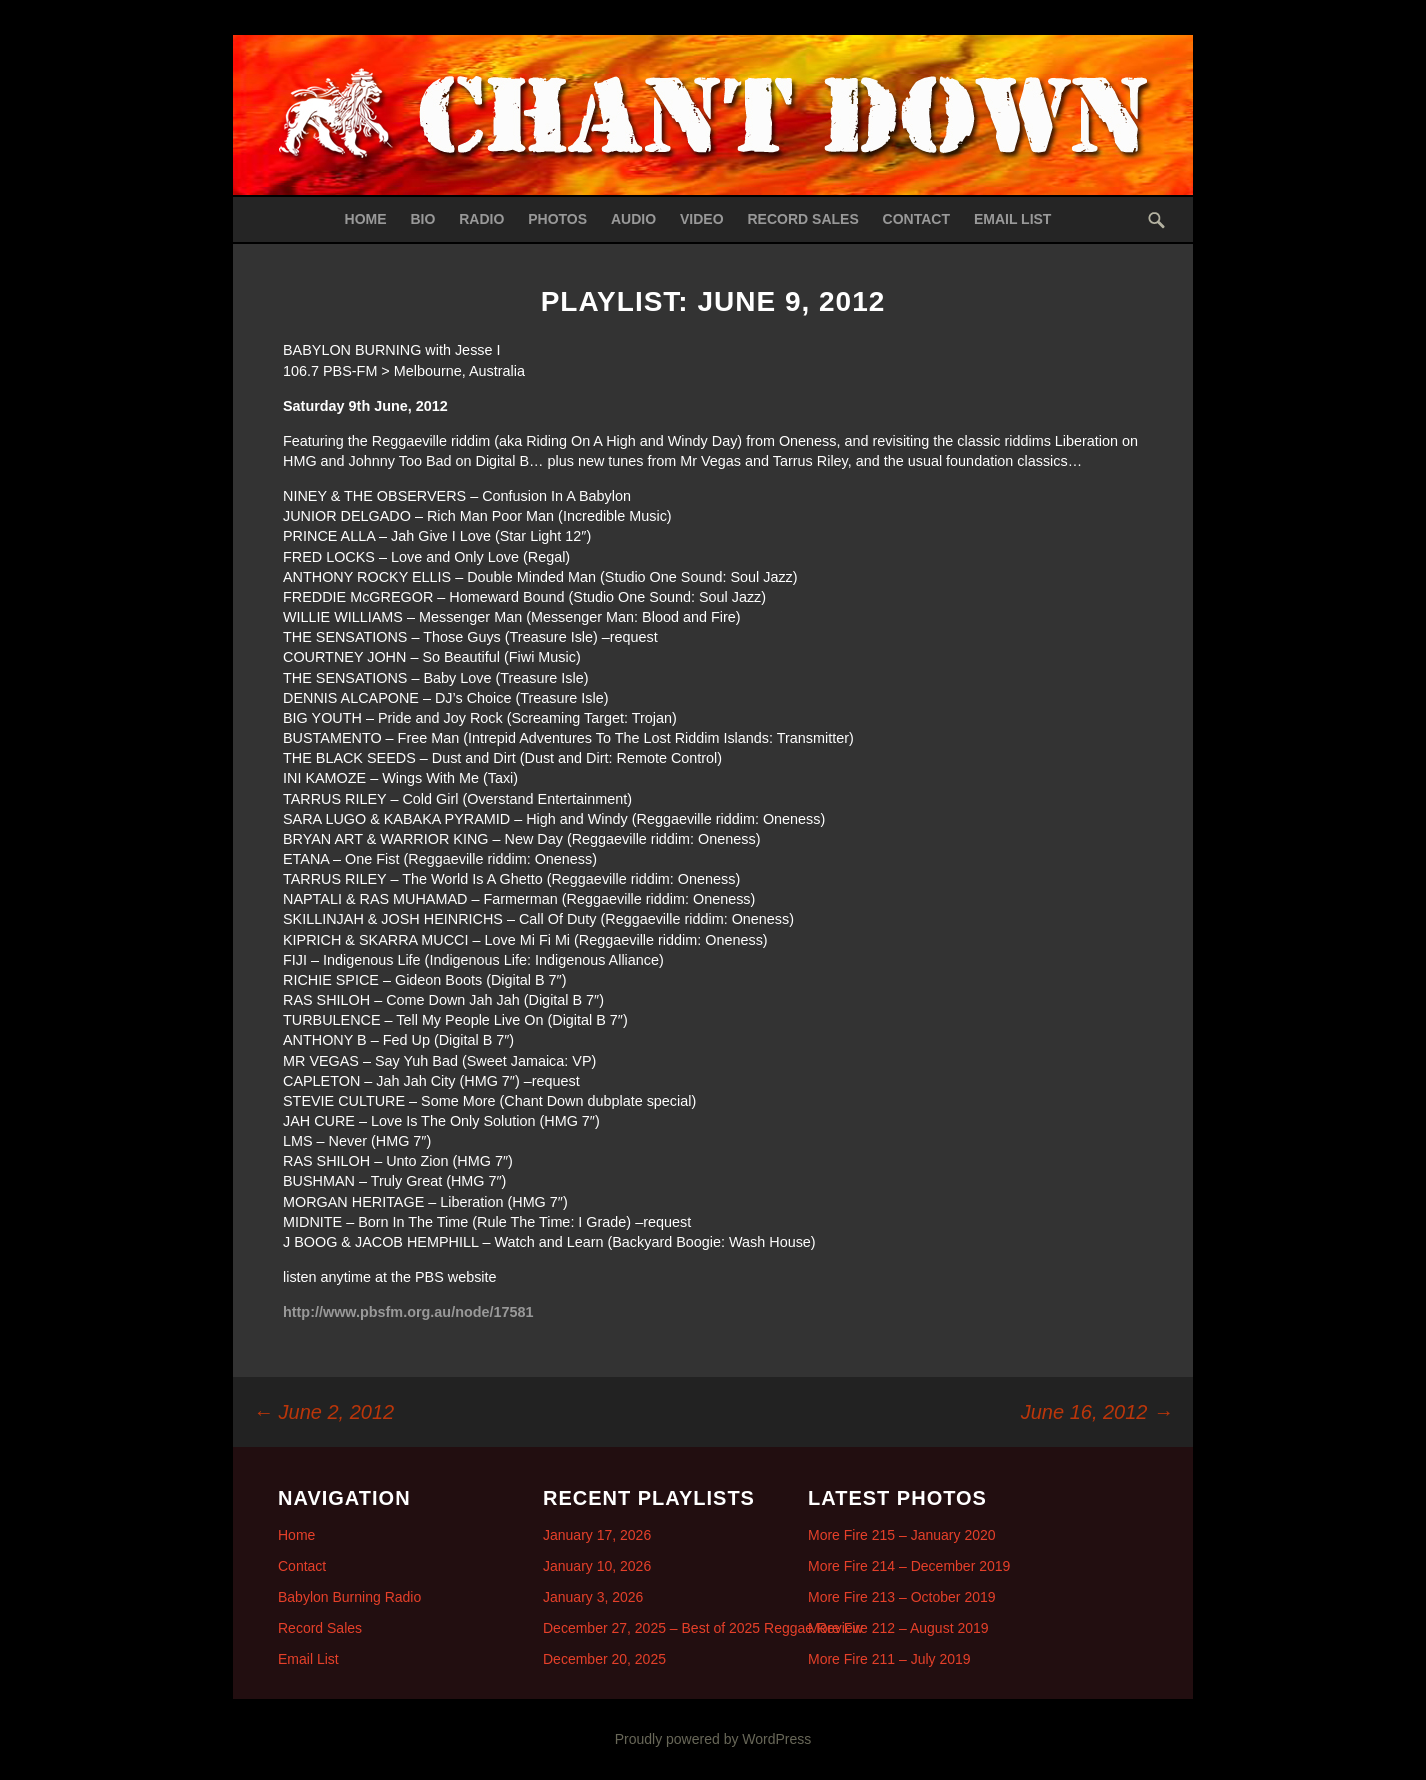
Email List (1013, 219)
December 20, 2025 (604, 1659)
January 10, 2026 (597, 1566)
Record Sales (802, 219)
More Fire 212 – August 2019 (898, 1628)
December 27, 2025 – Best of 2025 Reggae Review (703, 1628)
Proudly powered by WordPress (713, 1739)
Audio (633, 219)
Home (366, 219)
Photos (557, 219)
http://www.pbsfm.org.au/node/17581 (408, 1312)
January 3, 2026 (593, 1597)
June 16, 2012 (1097, 1412)
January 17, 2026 (597, 1535)
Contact (916, 219)
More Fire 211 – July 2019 (889, 1659)
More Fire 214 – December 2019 (909, 1566)
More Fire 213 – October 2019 (902, 1597)
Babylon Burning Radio (349, 1597)
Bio (422, 219)
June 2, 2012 (323, 1412)
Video (702, 219)
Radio (481, 219)
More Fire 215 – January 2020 (902, 1535)
